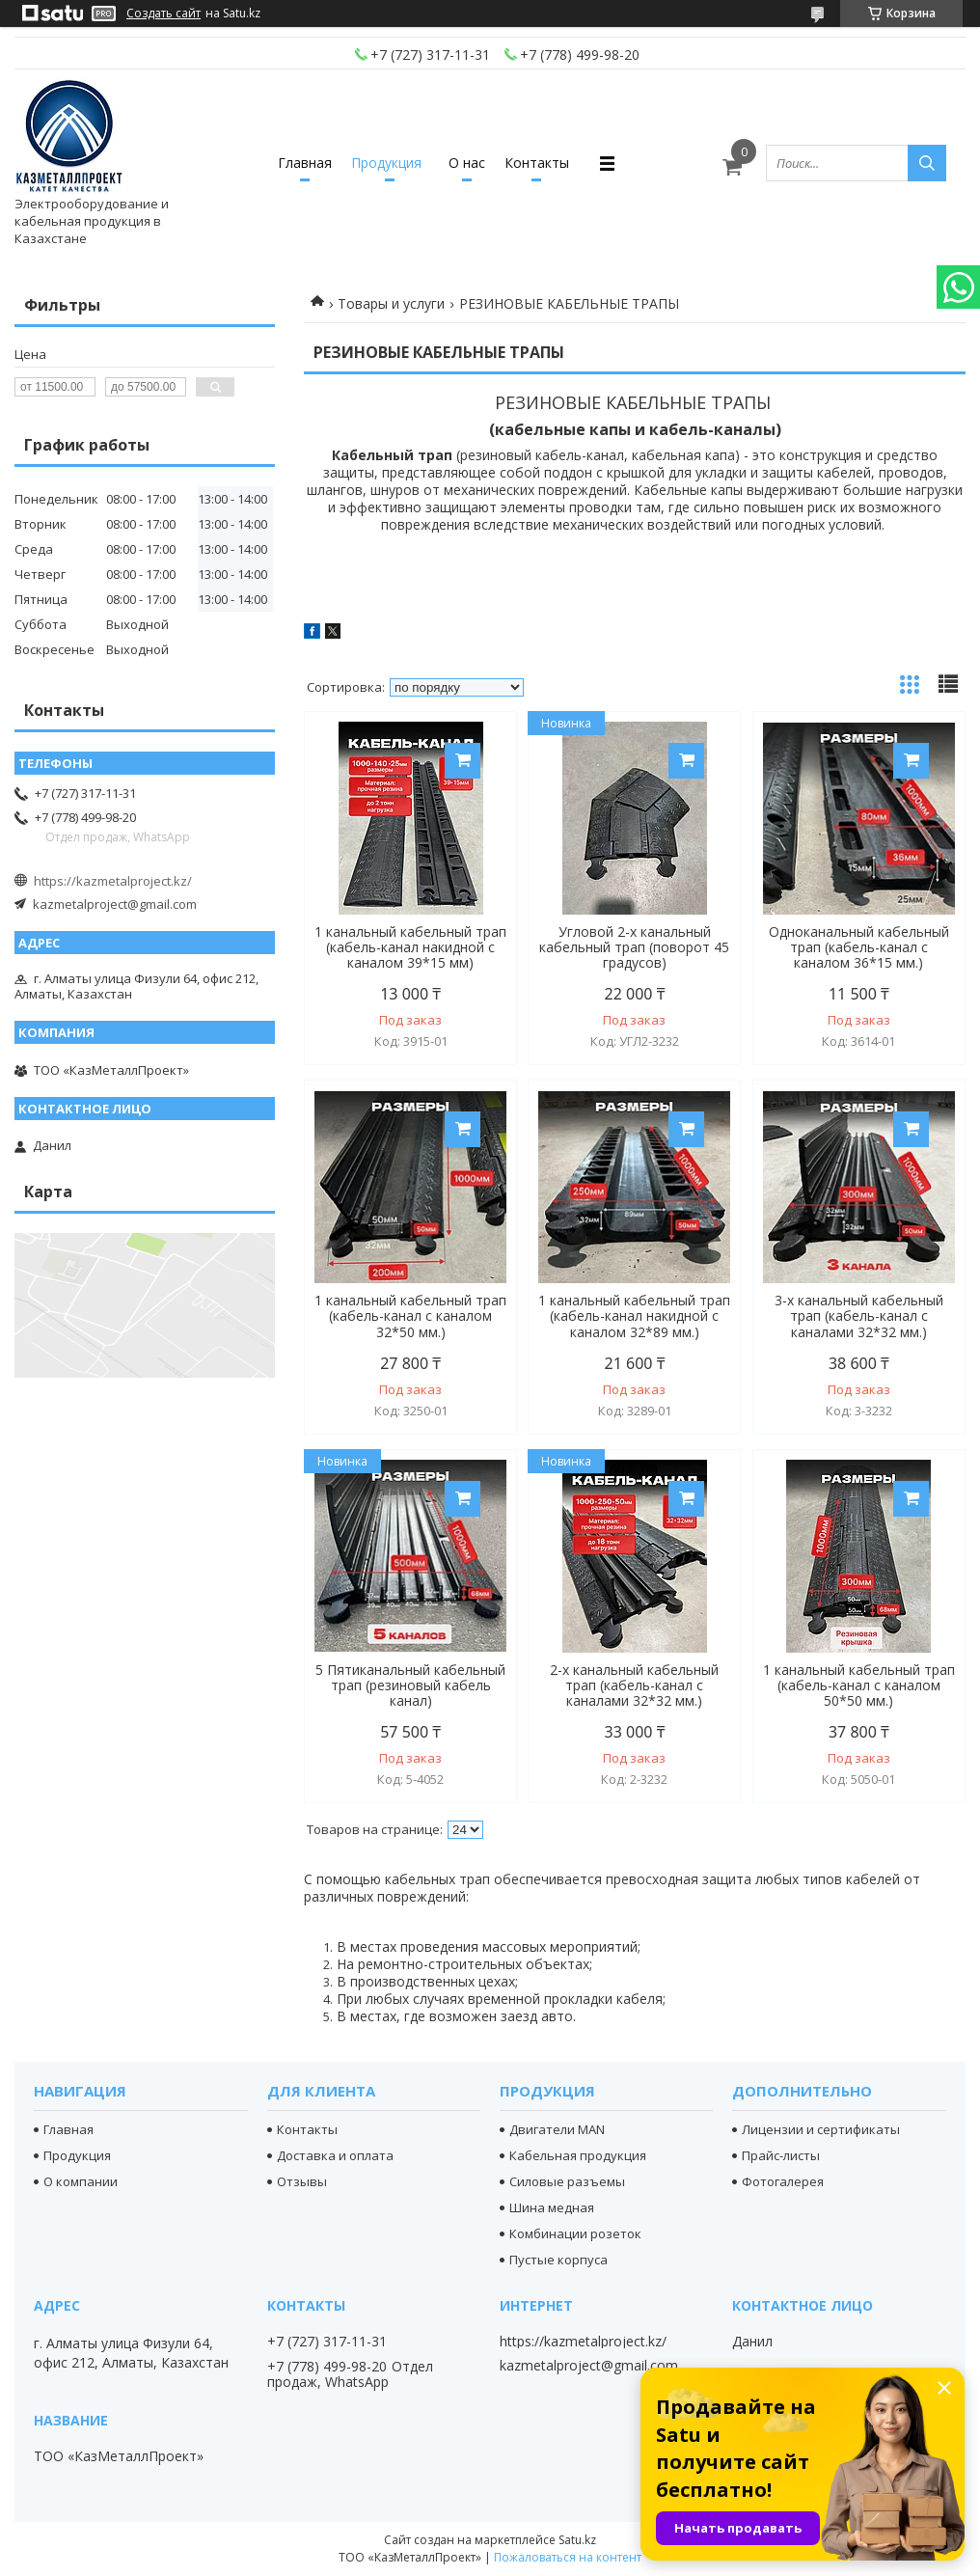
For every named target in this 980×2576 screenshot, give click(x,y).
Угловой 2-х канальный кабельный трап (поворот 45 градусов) (634, 947)
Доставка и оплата (335, 2155)
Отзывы (302, 2181)
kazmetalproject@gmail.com (115, 904)
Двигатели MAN (557, 2129)
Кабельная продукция (577, 2155)
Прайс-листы (781, 2155)
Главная (305, 162)
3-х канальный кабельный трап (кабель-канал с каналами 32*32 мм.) (859, 1316)
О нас (467, 162)
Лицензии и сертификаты (821, 2129)
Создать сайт (163, 13)
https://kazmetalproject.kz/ (113, 881)
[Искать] (927, 163)
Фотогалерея (783, 2181)
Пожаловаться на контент (567, 2557)
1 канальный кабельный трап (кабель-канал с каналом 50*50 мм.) (859, 1685)
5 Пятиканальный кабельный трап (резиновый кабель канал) (410, 1685)
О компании (80, 2181)
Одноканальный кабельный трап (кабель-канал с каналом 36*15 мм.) (859, 947)
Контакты (536, 162)
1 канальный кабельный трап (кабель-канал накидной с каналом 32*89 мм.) (634, 1316)
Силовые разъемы (567, 2181)
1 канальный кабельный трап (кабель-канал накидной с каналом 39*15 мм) (410, 947)
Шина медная (551, 2207)
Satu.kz (577, 2540)
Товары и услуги (391, 303)
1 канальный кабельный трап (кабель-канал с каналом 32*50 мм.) (410, 1316)
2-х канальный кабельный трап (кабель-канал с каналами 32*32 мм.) (634, 1685)
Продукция (386, 162)
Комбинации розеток (575, 2233)
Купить (462, 761)
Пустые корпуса (558, 2259)
